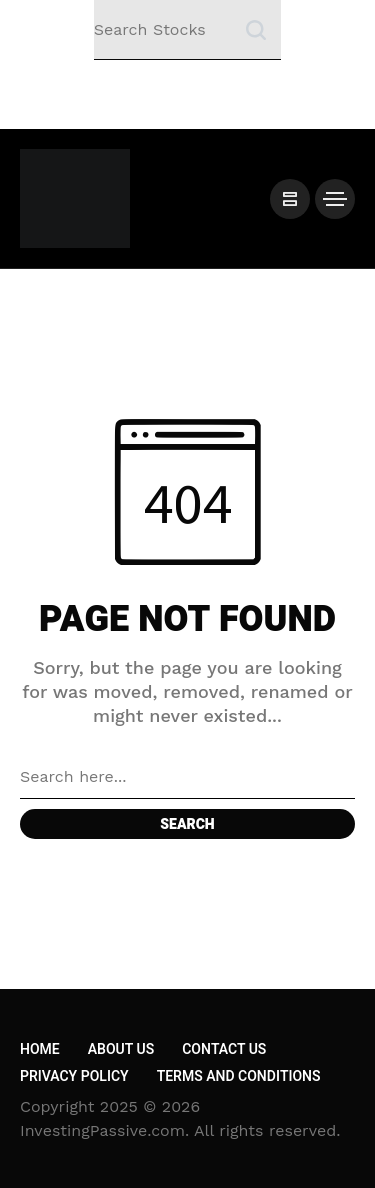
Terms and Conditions (239, 1076)
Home (40, 1049)
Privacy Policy (74, 1076)
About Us (121, 1049)
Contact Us (224, 1049)
